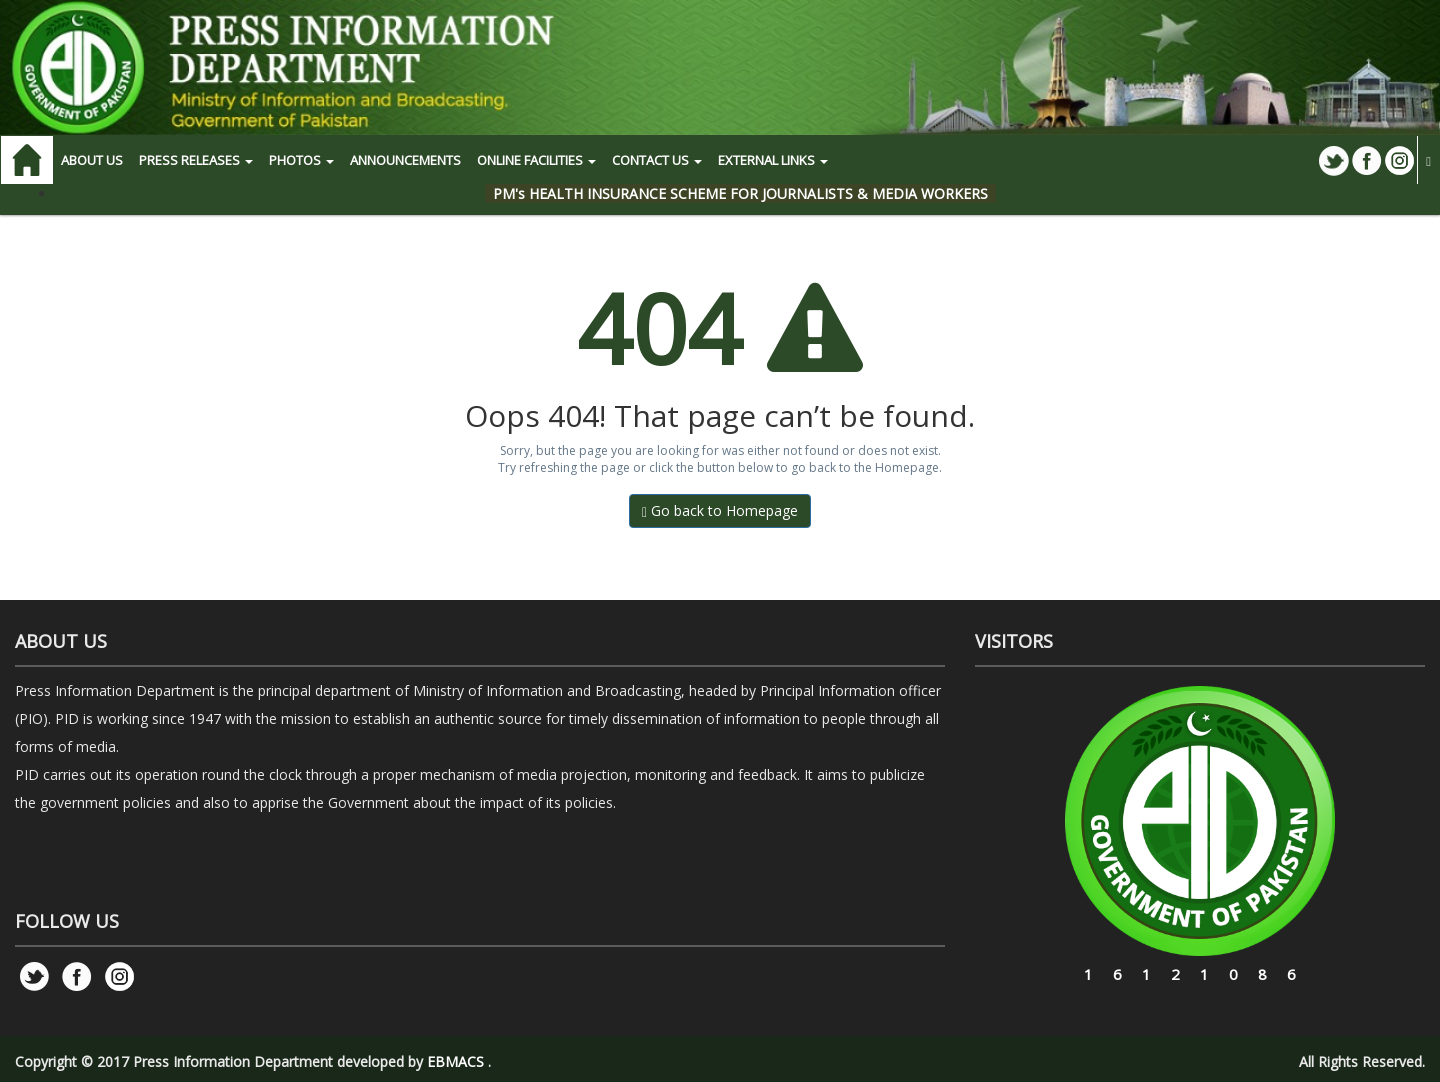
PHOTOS (301, 160)
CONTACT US (657, 160)
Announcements (405, 160)
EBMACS (455, 1061)
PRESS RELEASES (196, 160)
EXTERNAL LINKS (773, 160)
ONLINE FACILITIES (536, 160)
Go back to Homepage (720, 510)
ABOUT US (92, 160)
